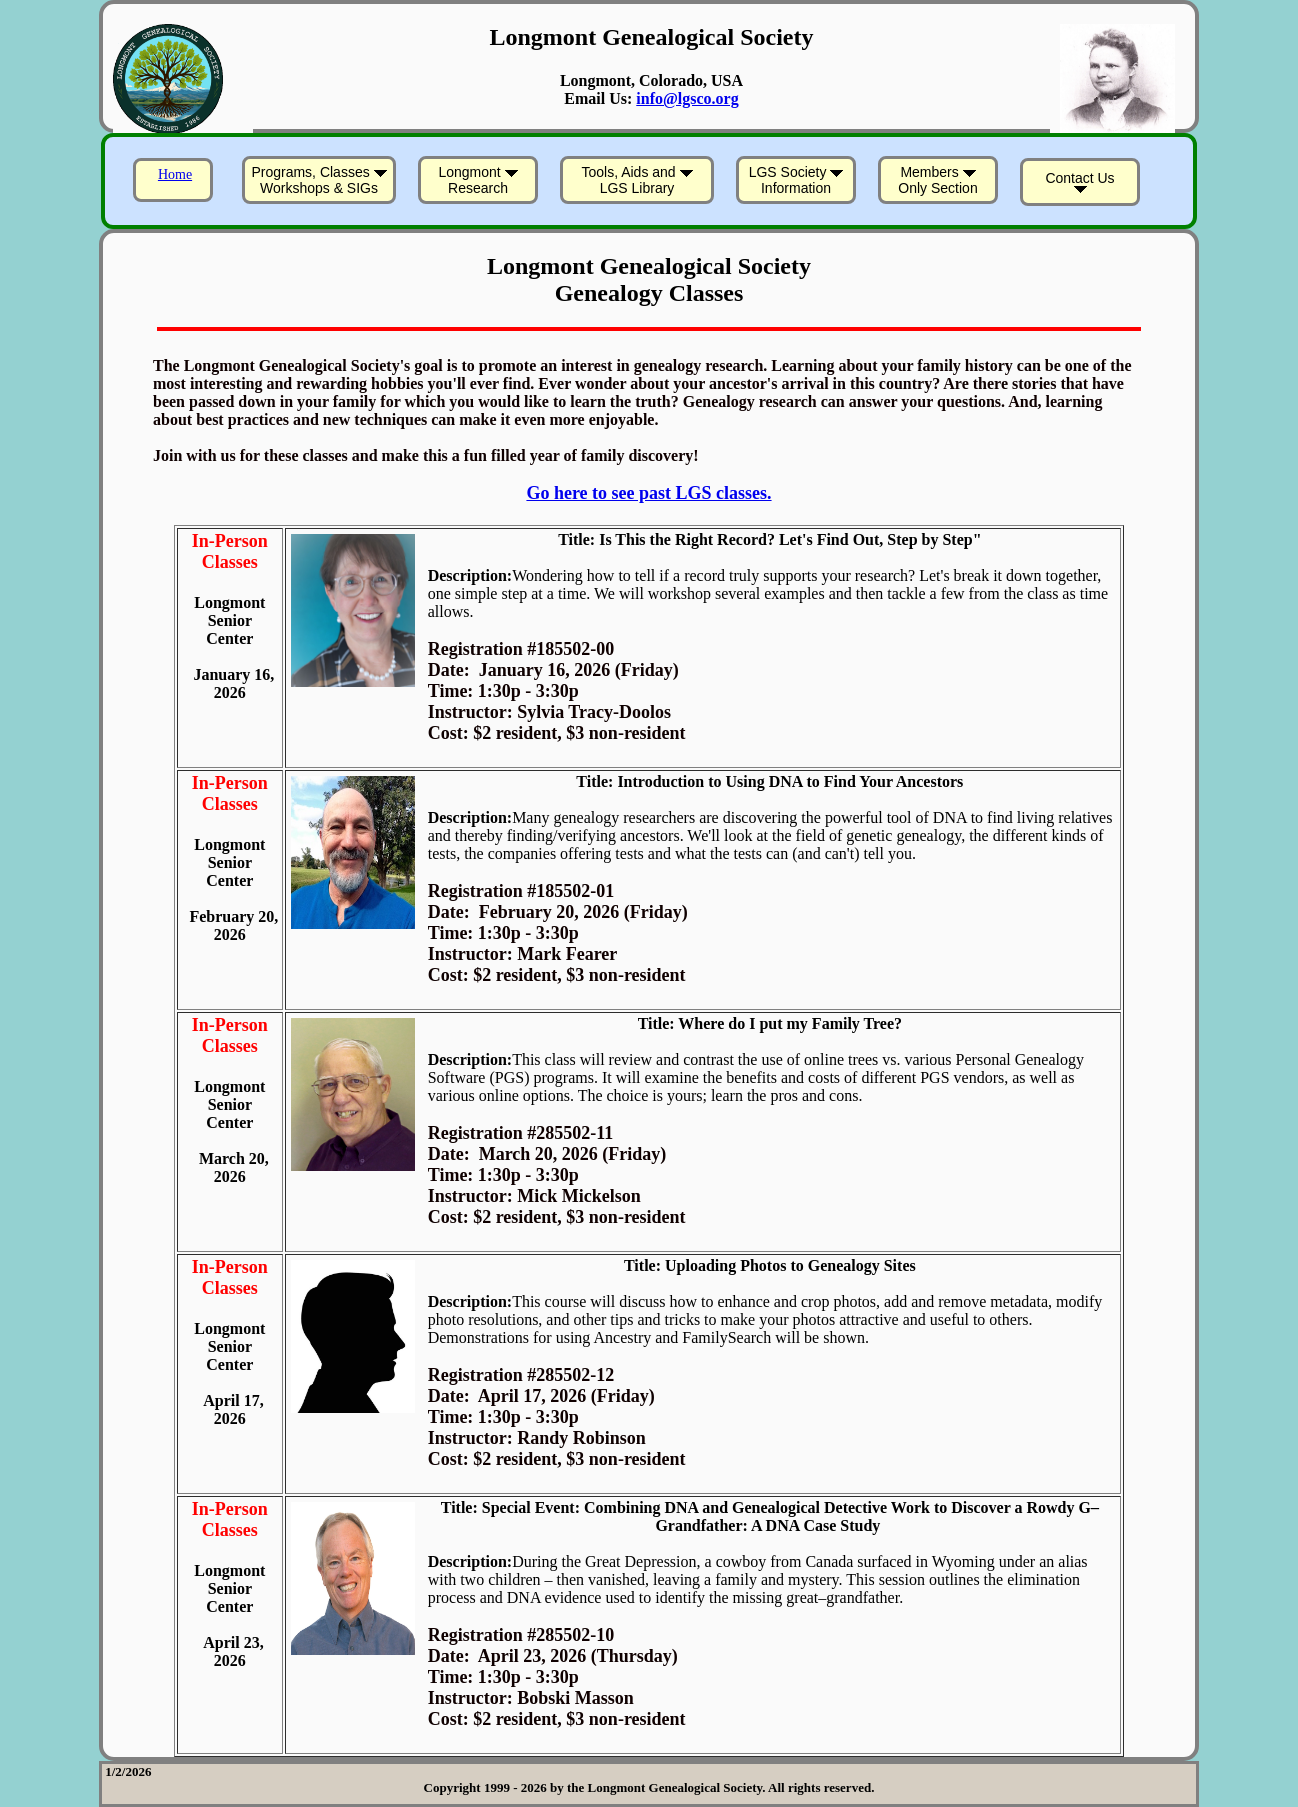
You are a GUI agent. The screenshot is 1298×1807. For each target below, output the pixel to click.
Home (175, 174)
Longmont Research (477, 180)
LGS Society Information (796, 180)
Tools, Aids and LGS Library (636, 180)
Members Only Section (937, 180)
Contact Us (1079, 181)
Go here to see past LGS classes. (648, 493)
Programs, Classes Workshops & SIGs (318, 180)
